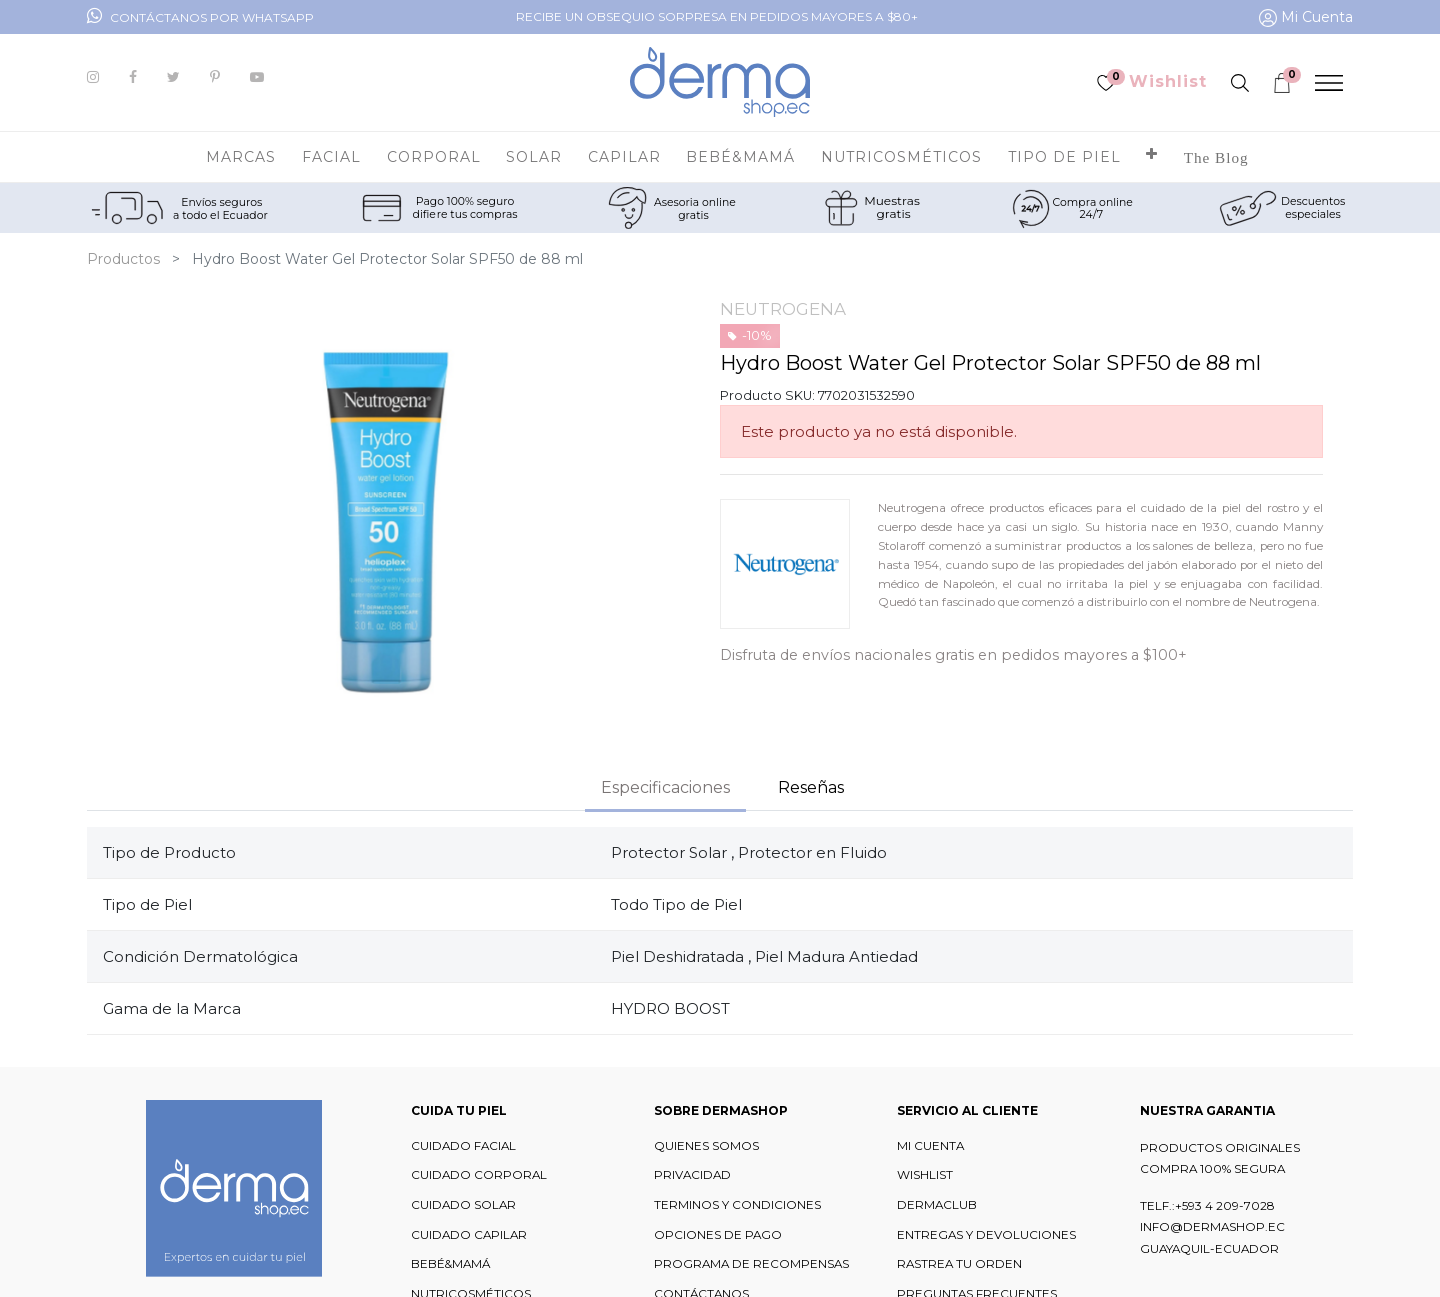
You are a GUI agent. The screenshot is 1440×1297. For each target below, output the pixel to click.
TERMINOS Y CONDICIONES (737, 1205)
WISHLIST (925, 1175)
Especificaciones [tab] (665, 787)
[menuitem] (1216, 157)
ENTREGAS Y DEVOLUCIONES (986, 1235)
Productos (123, 259)
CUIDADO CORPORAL (479, 1175)
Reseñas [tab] (811, 787)
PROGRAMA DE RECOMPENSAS (751, 1264)
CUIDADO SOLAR (463, 1205)
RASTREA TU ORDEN (959, 1264)
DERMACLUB (937, 1205)
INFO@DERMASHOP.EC (1212, 1227)
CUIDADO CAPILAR (469, 1235)
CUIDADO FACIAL (463, 1146)
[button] (1152, 157)
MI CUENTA (930, 1146)
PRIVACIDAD (692, 1175)
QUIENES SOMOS (706, 1146)
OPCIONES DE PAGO (718, 1235)
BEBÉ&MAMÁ (450, 1264)
